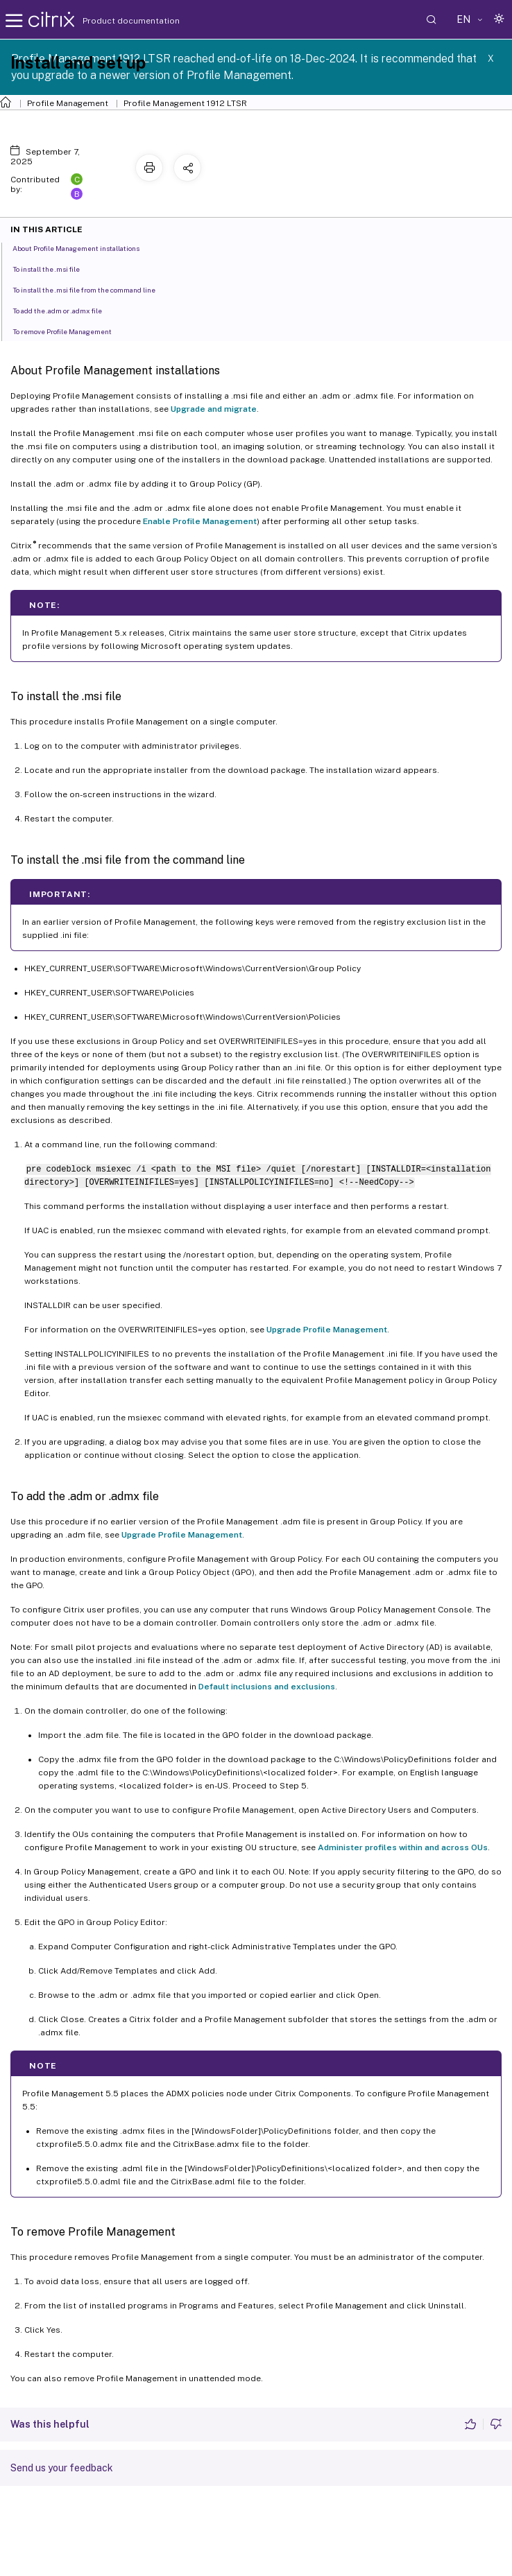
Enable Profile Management (200, 521)
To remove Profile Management (69, 331)
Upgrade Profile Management (326, 1329)
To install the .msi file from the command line (91, 289)
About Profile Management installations (83, 247)
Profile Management (67, 103)
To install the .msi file (53, 268)
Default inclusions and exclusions (266, 1686)
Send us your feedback (61, 2467)
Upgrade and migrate (214, 409)
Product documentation (114, 21)
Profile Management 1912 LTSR (185, 103)
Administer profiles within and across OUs (403, 1847)
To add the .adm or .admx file (64, 310)
